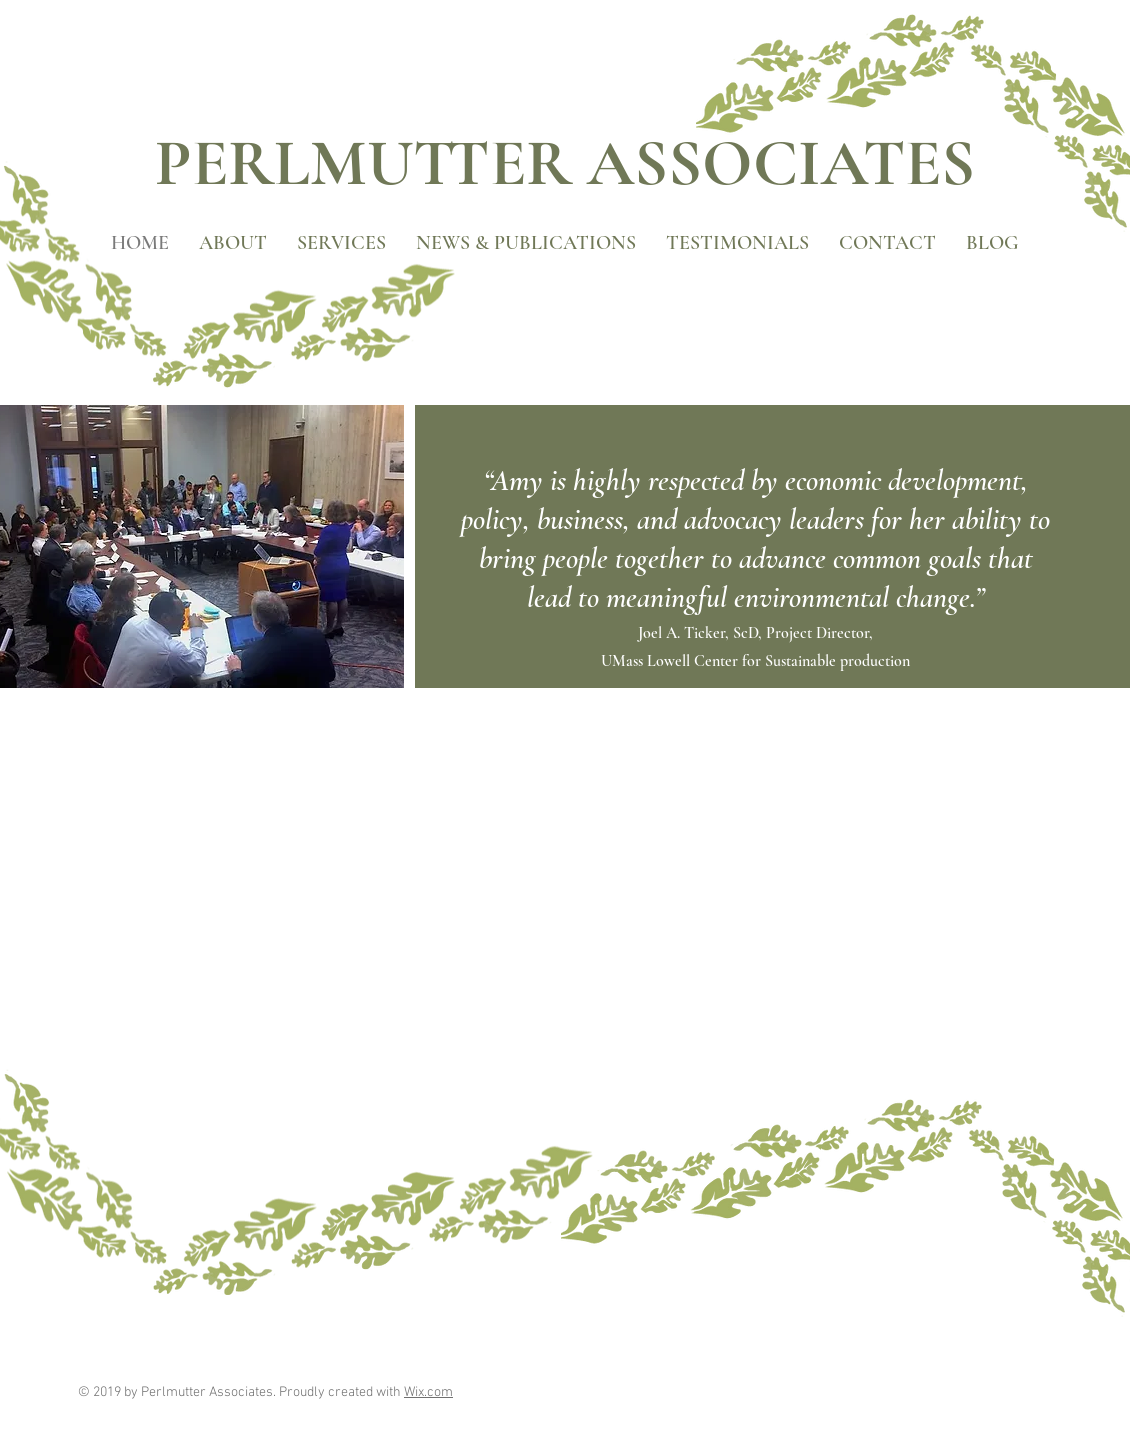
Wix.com (428, 1392)
